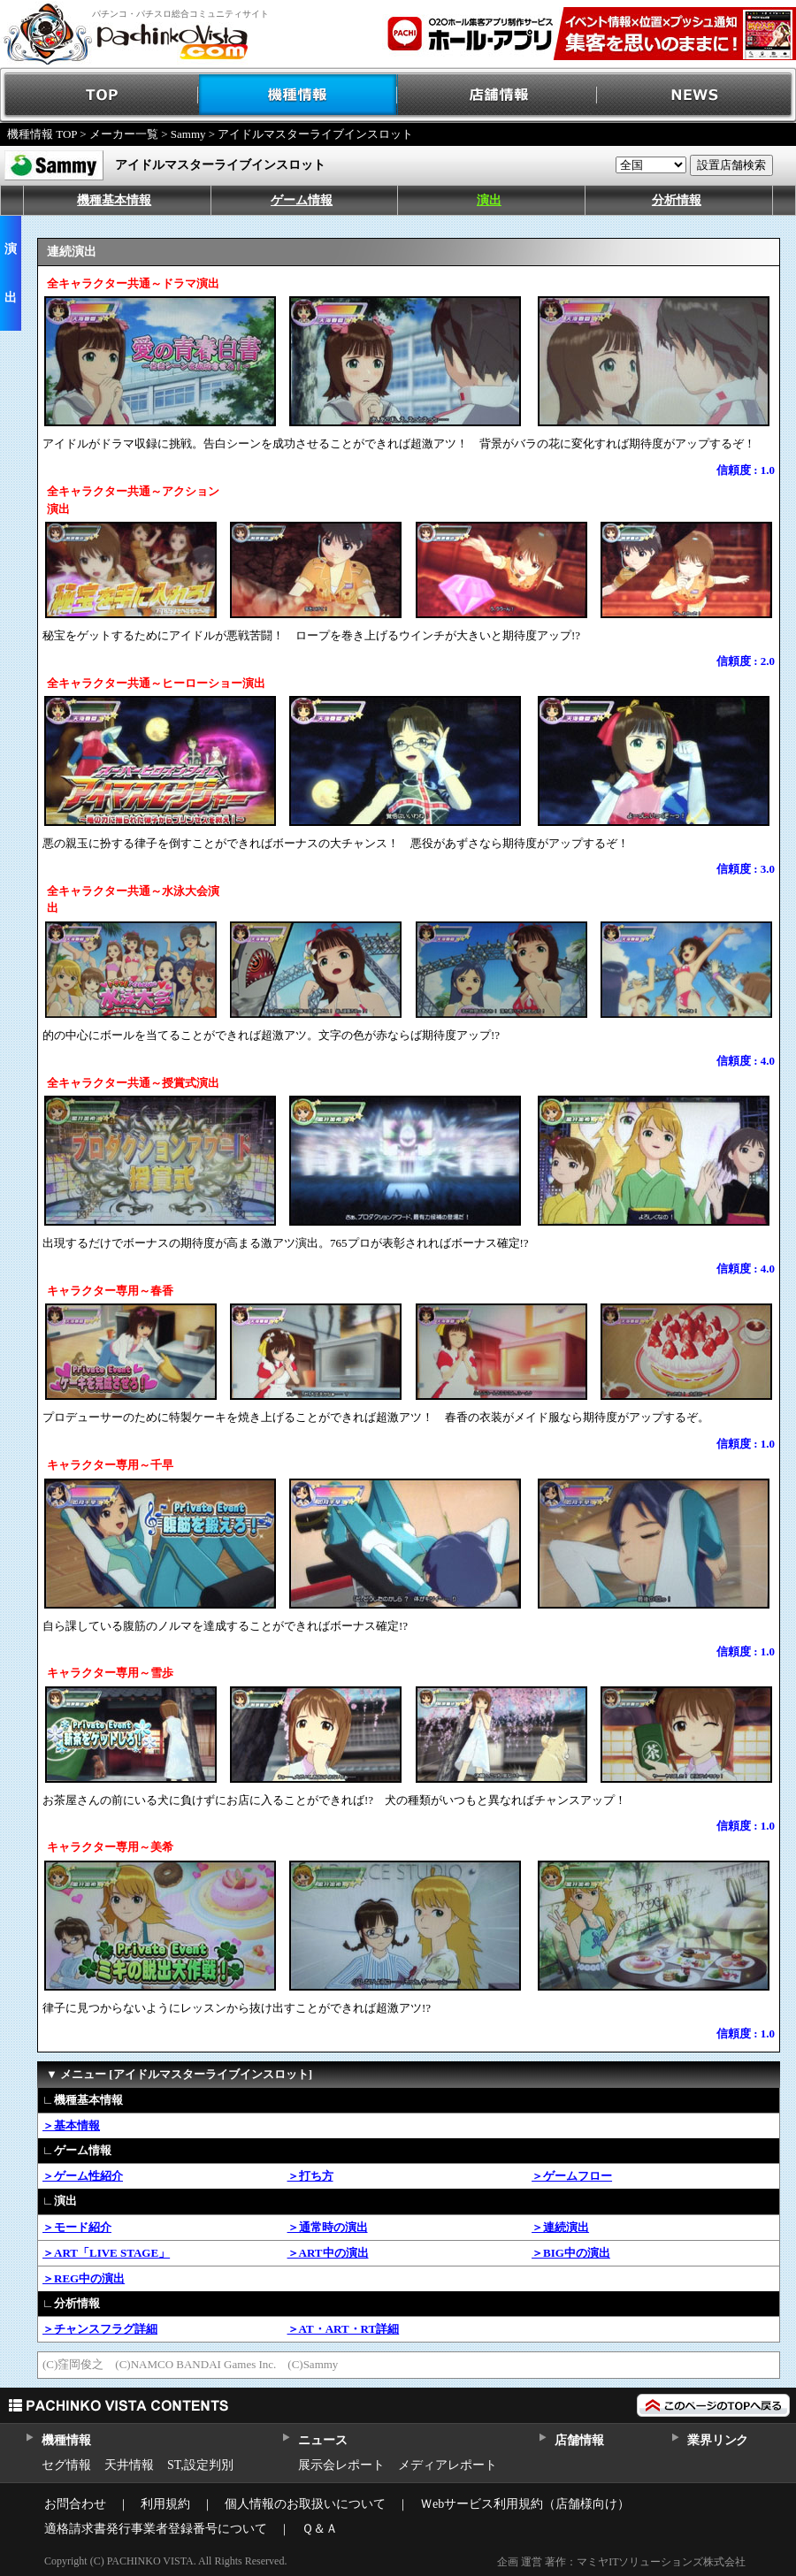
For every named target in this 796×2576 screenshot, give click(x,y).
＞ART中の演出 (328, 2252)
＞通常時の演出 (327, 2227)
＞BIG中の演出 (571, 2252)
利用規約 (165, 2504)
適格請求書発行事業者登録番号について (155, 2528)
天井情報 (129, 2465)
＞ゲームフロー (572, 2175)
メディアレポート (447, 2465)
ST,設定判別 (200, 2465)
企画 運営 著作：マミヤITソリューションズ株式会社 (621, 2562)
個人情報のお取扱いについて (305, 2504)
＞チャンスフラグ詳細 (99, 2328)
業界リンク (717, 2440)
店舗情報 (497, 95)
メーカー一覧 (123, 134)
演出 (489, 200)
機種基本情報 (114, 200)
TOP (99, 95)
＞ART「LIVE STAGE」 (106, 2252)
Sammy (188, 134)
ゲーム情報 (302, 200)
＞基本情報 (71, 2125)
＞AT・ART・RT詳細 (343, 2328)
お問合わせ (75, 2504)
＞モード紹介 (76, 2227)
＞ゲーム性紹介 (82, 2175)
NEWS (696, 95)
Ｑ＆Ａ (320, 2528)
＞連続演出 (560, 2227)
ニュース (322, 2440)
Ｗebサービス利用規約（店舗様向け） (525, 2504)
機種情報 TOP (42, 134)
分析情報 (676, 200)
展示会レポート (341, 2465)
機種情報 (298, 95)
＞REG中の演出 (83, 2278)
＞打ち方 (310, 2175)
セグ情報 (66, 2465)
